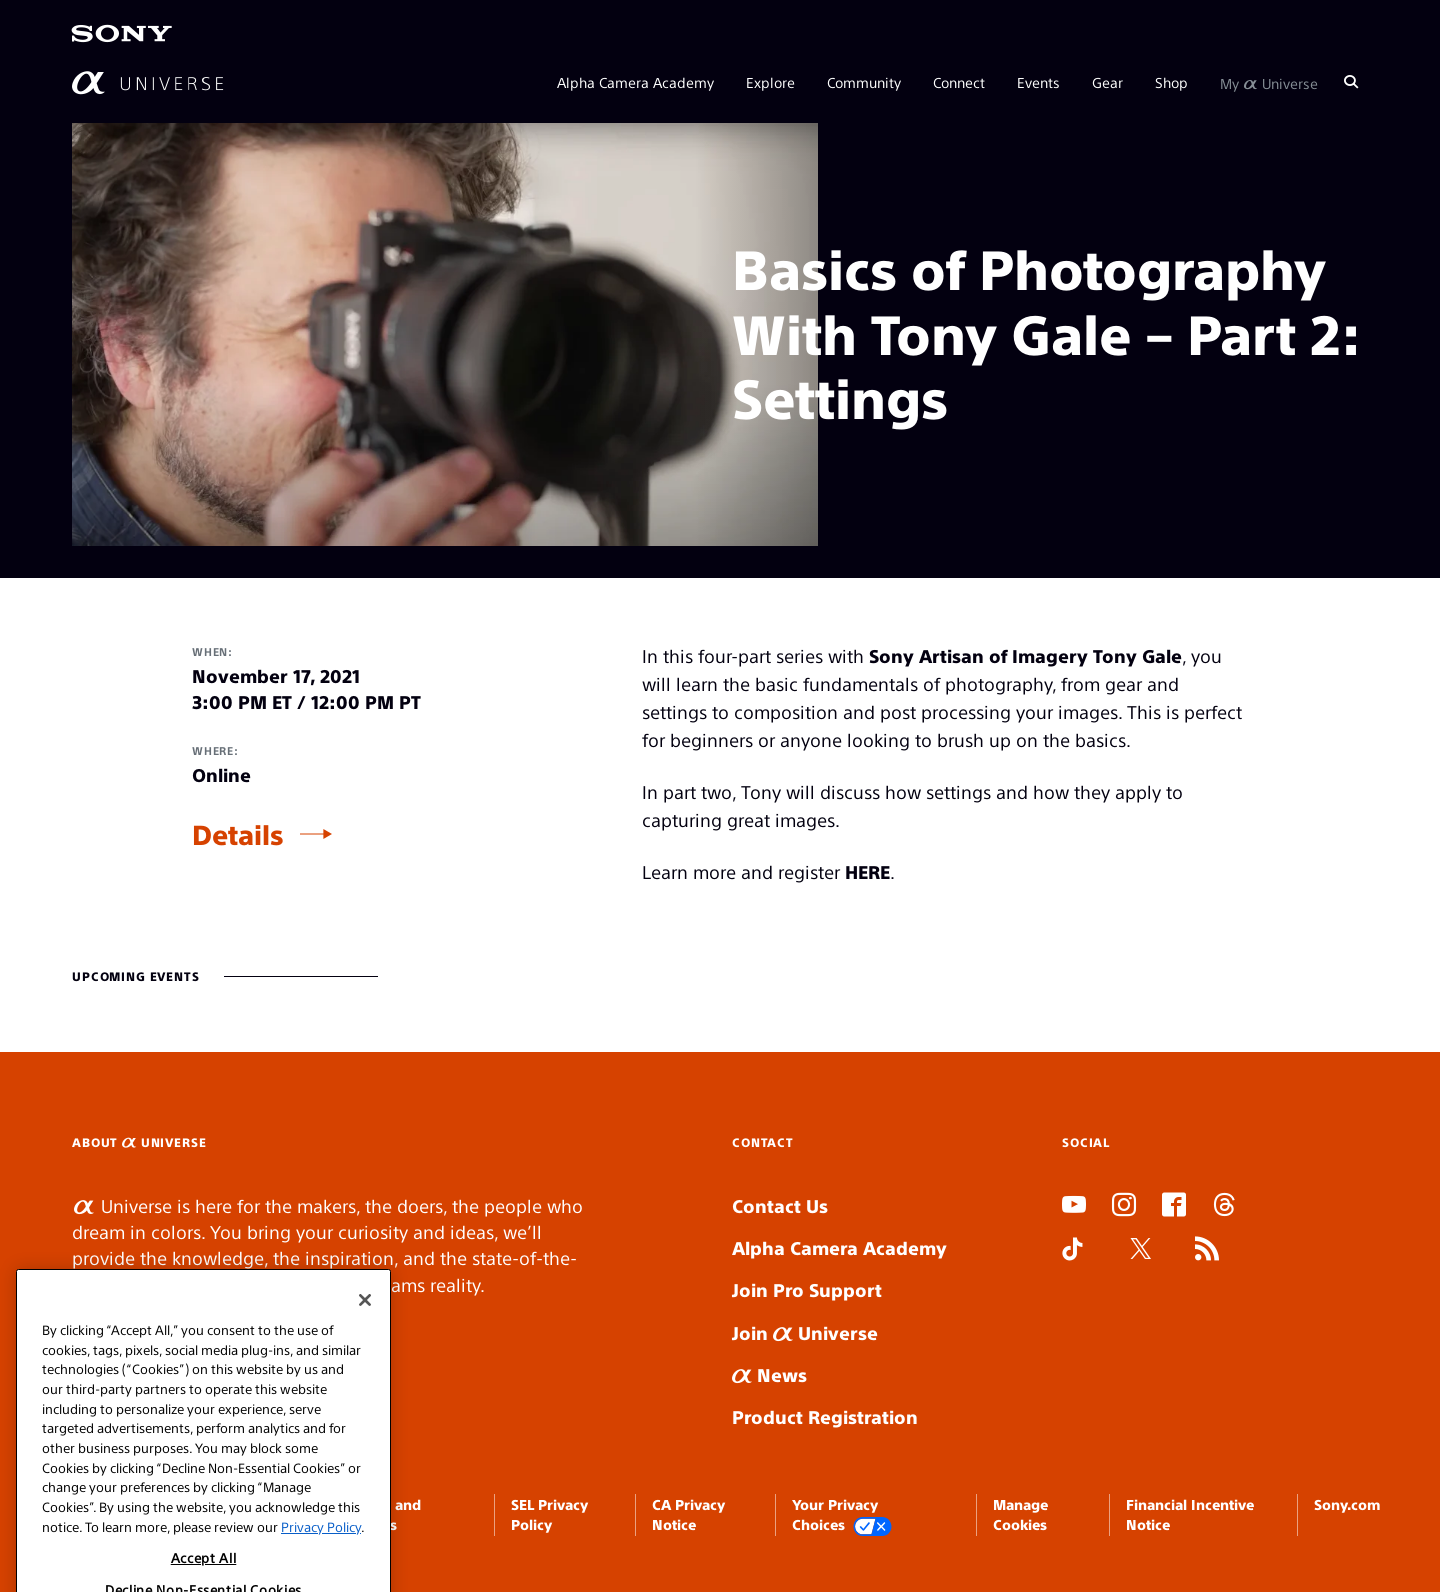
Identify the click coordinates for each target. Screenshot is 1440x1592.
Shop (1171, 82)
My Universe (1269, 82)
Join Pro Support (807, 1289)
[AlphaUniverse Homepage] (147, 82)
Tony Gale (1137, 655)
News (769, 1374)
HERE (867, 871)
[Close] (365, 1334)
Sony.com (1347, 1504)
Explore (770, 82)
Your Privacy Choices (842, 1515)
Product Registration (825, 1416)
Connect (959, 82)
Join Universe (805, 1332)
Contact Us (780, 1205)
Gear (1107, 82)
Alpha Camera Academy (635, 82)
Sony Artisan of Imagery (978, 655)
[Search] (1351, 82)
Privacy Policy (321, 1560)
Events (1038, 82)
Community (864, 82)
